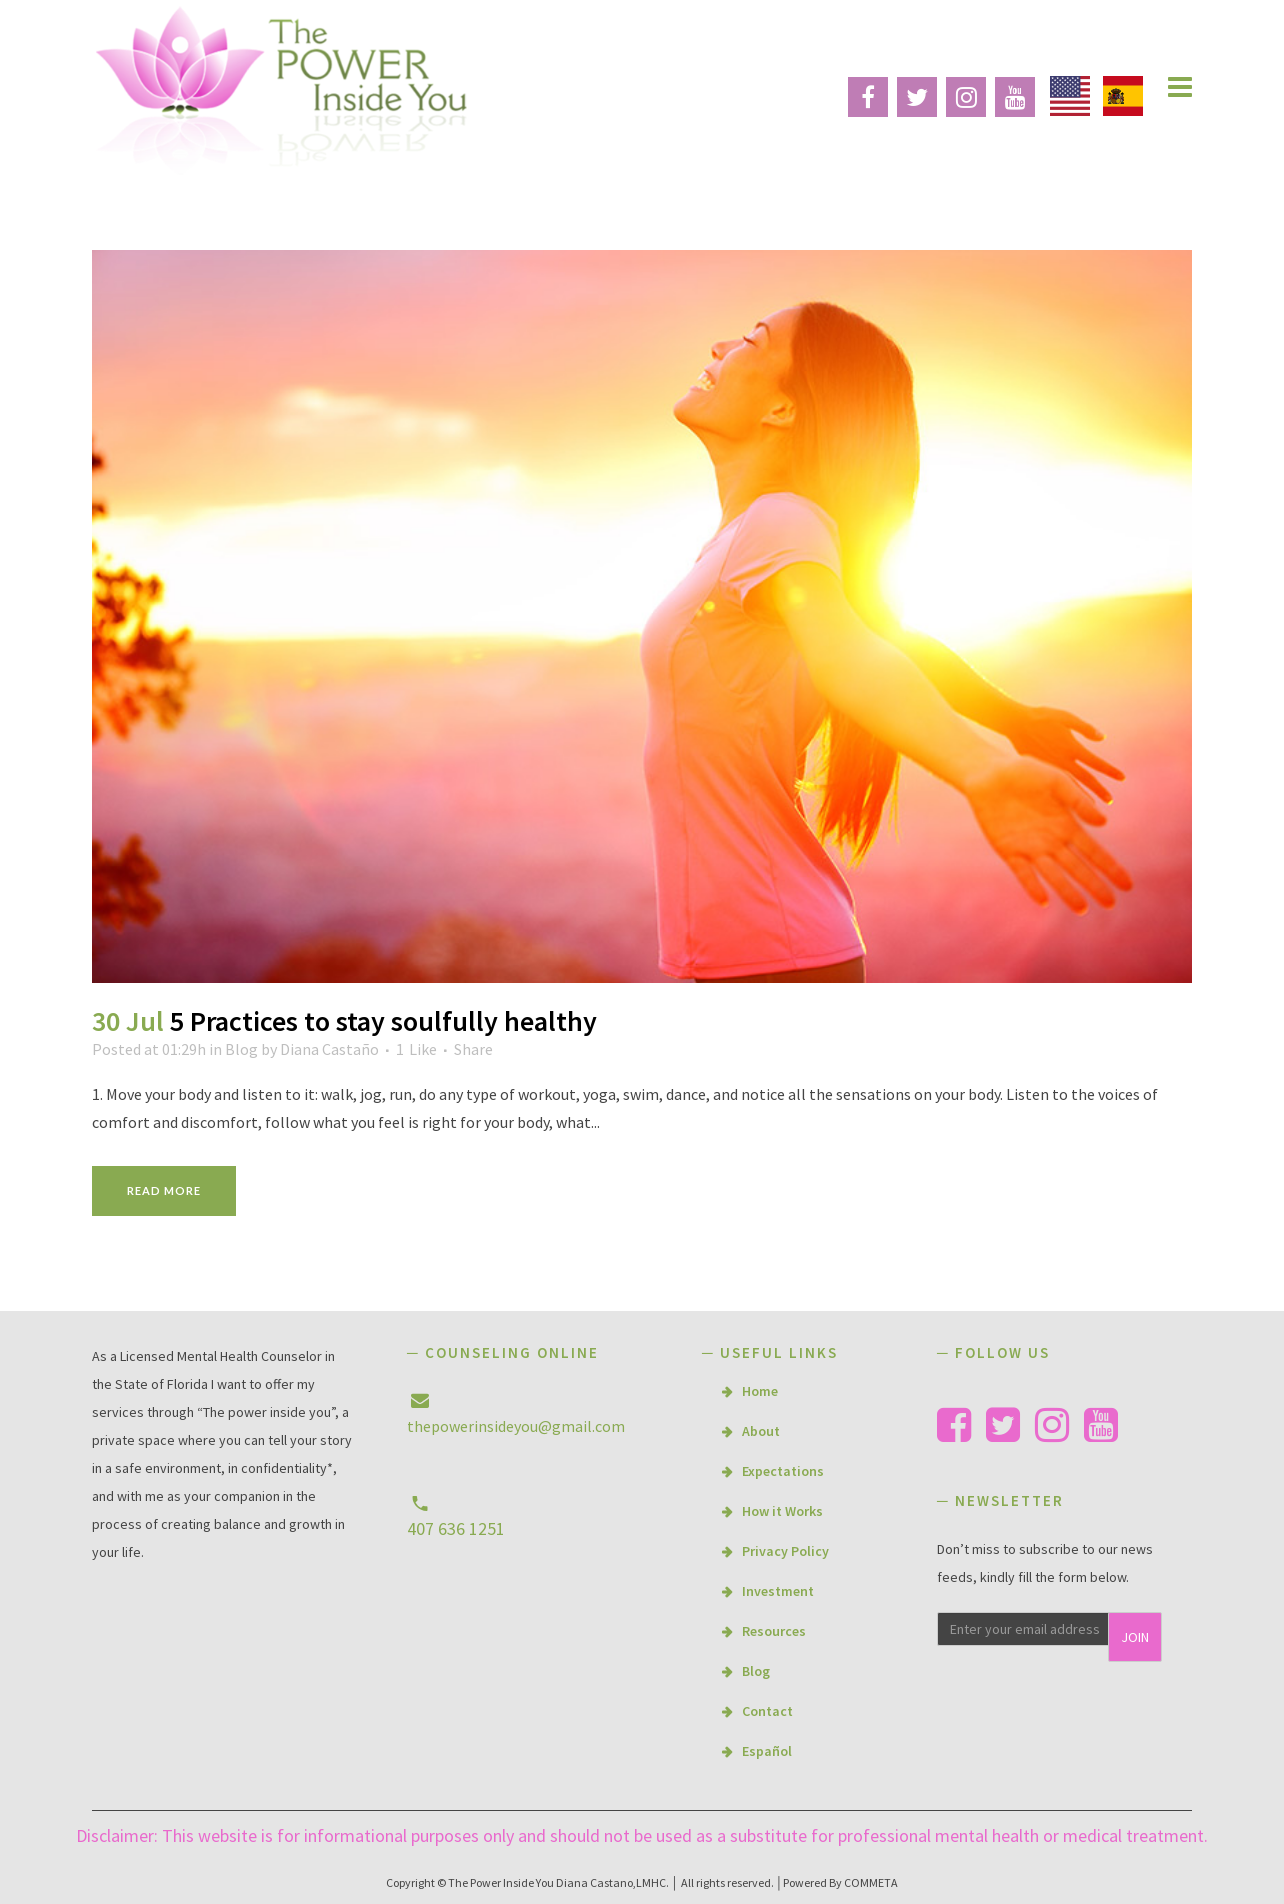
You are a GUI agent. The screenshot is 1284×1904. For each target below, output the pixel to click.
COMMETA (871, 1882)
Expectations (783, 1471)
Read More (164, 1190)
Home (760, 1391)
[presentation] (1063, 1708)
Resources (774, 1631)
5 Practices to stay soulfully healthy (383, 1021)
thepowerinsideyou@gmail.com (516, 1426)
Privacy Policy (785, 1551)
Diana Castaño (329, 1049)
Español (767, 1751)
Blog (241, 1049)
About (761, 1431)
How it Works (782, 1511)
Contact (767, 1711)
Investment (778, 1591)
